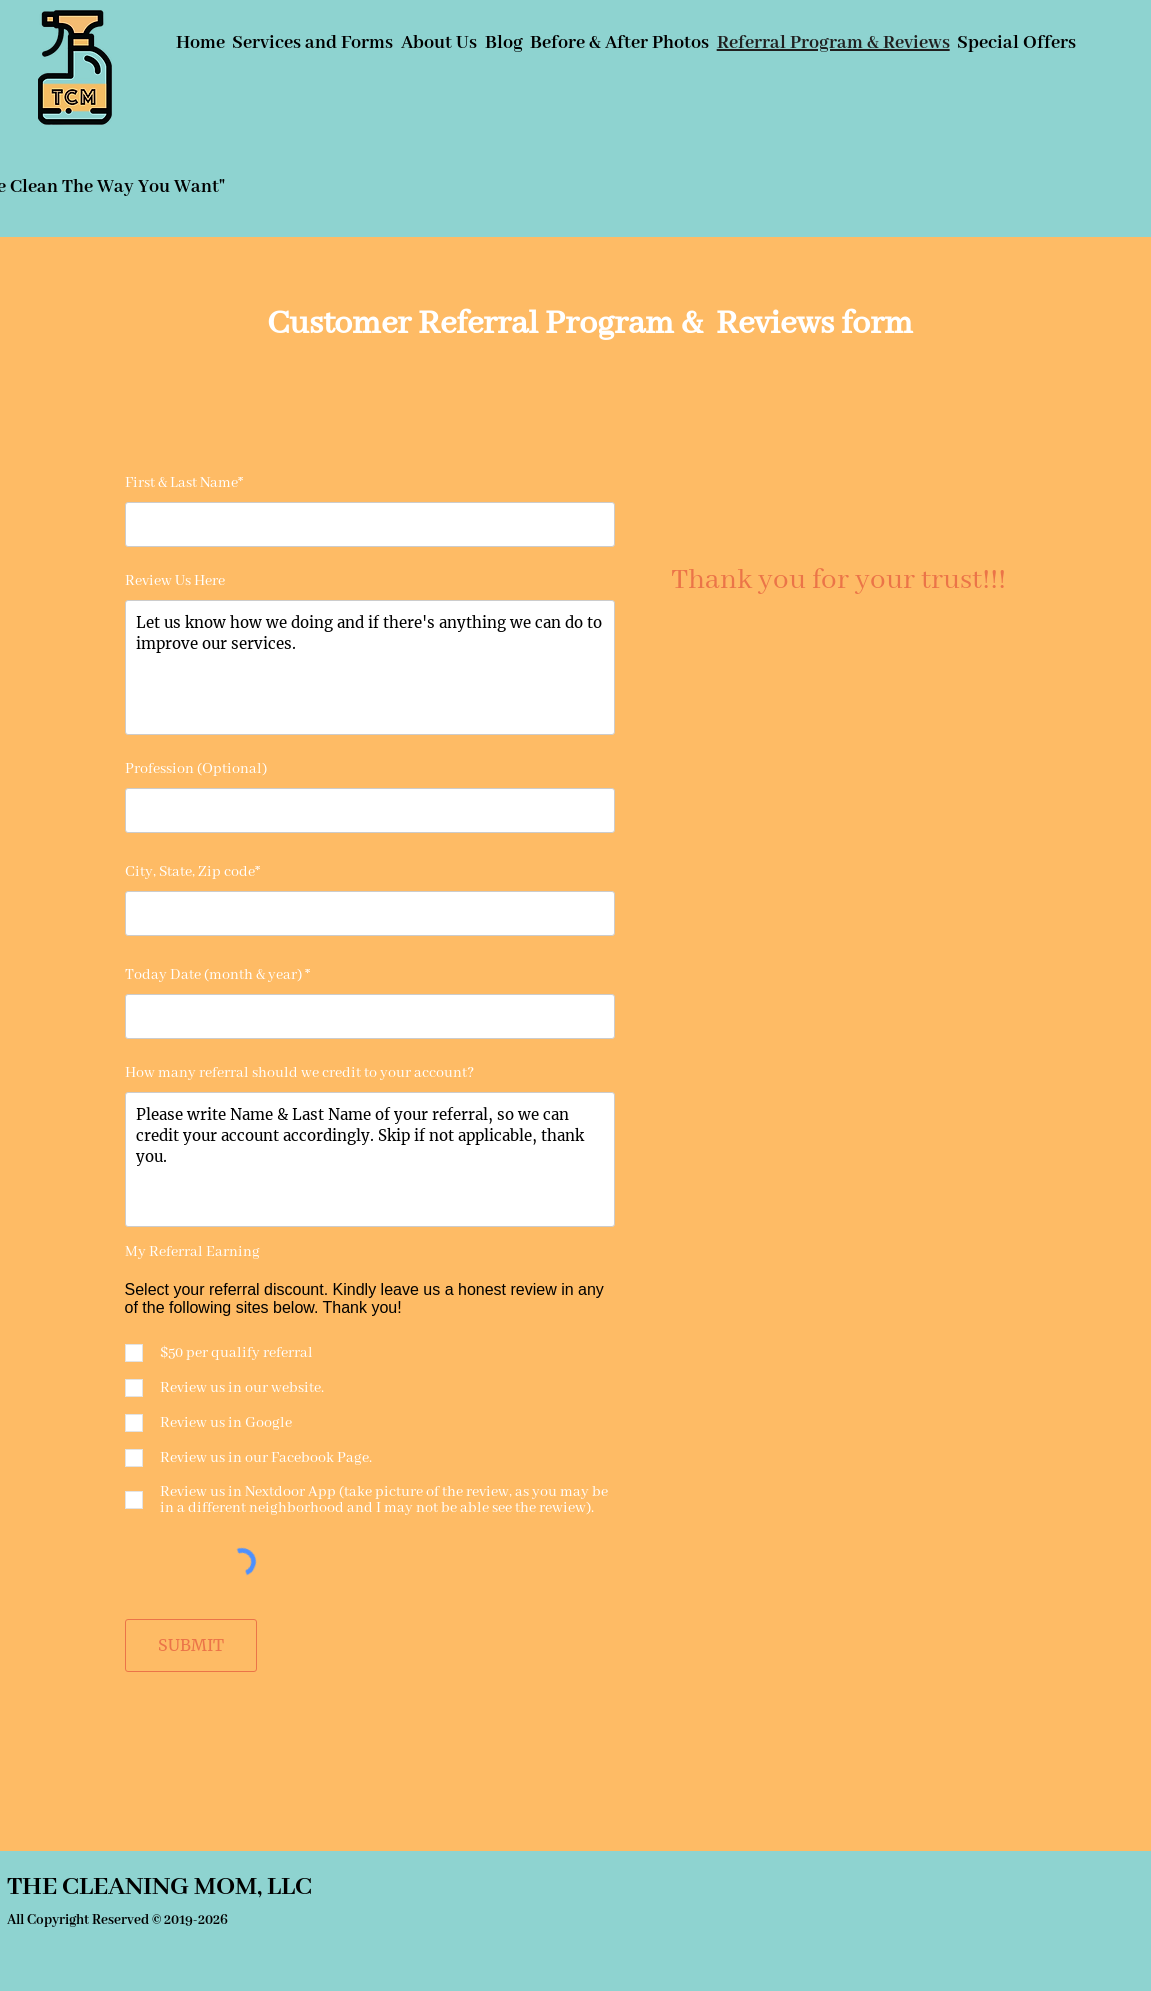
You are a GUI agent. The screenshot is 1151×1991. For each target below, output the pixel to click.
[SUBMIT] (191, 1645)
